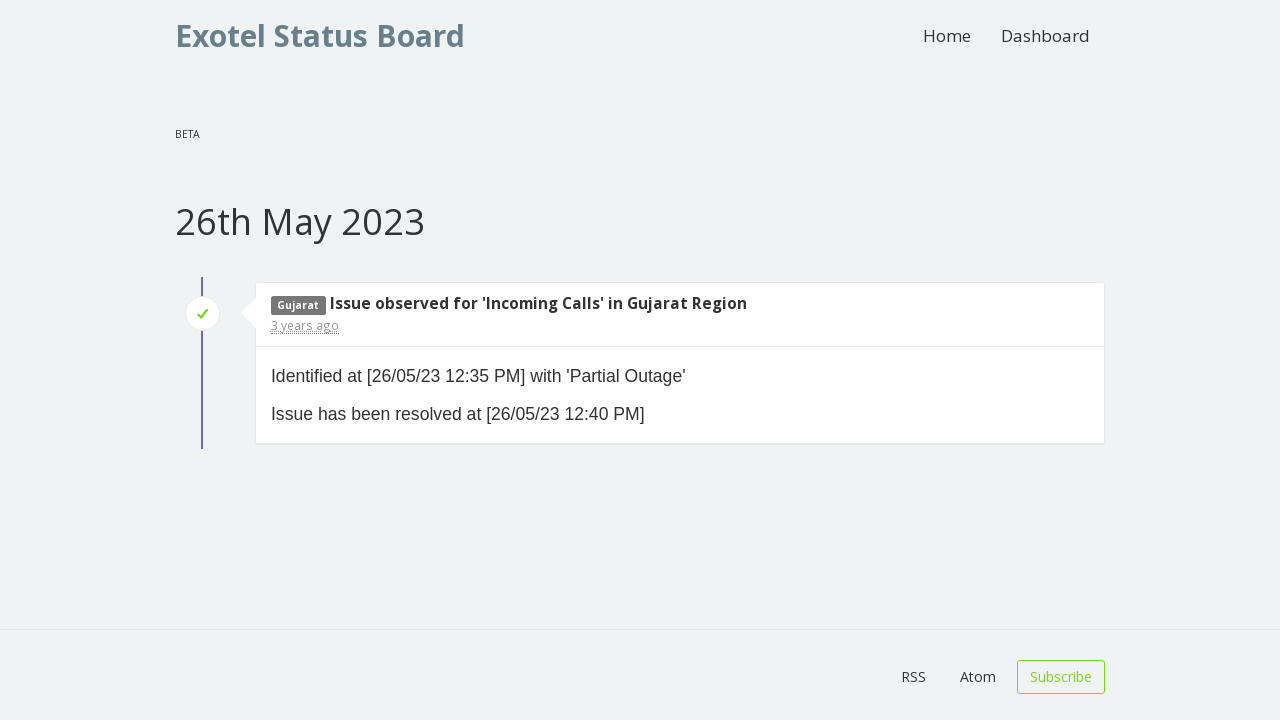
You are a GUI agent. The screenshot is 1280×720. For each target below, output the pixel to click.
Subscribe (1061, 676)
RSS (913, 676)
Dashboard (1045, 35)
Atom (978, 676)
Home (947, 35)
